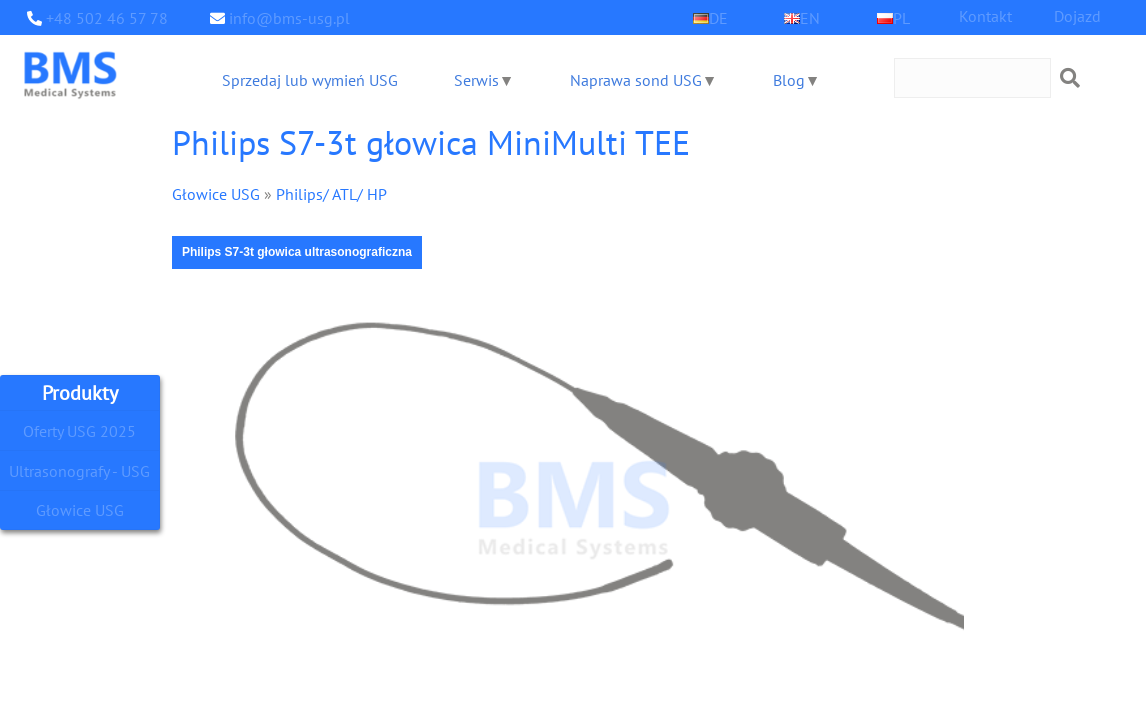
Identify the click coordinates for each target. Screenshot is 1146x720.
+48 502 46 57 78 (101, 17)
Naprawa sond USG (634, 79)
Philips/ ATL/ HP (321, 193)
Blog (786, 79)
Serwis (475, 79)
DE (718, 17)
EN (810, 17)
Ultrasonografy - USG (80, 470)
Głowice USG (80, 510)
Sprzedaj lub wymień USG (309, 79)
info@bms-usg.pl (283, 17)
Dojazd (1077, 15)
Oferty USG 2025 (80, 430)
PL (902, 17)
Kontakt (985, 15)
